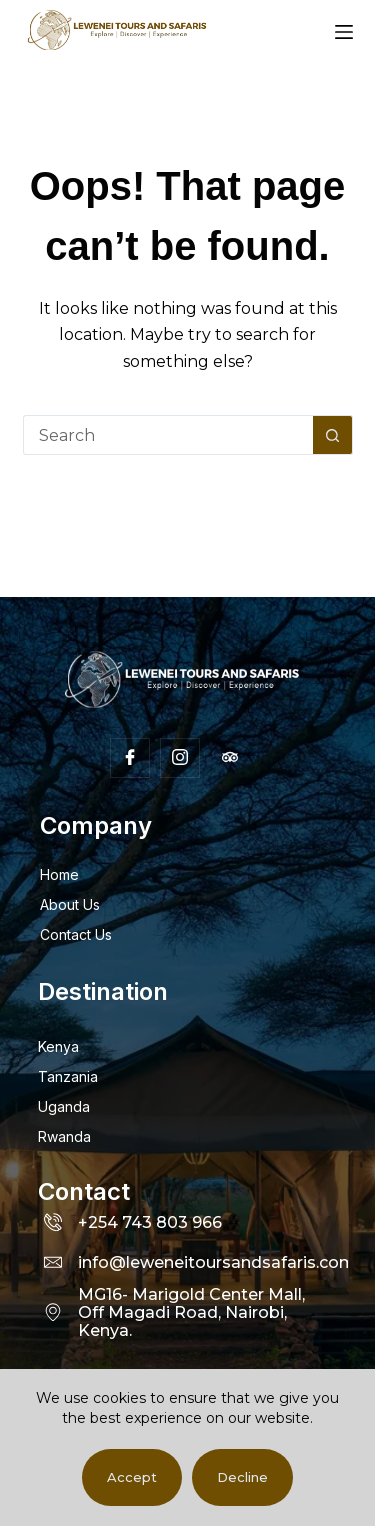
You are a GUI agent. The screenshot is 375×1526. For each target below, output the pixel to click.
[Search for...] (168, 435)
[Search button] (333, 435)
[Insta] (180, 758)
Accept (132, 1477)
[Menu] (344, 32)
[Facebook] (130, 758)
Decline (242, 1477)
